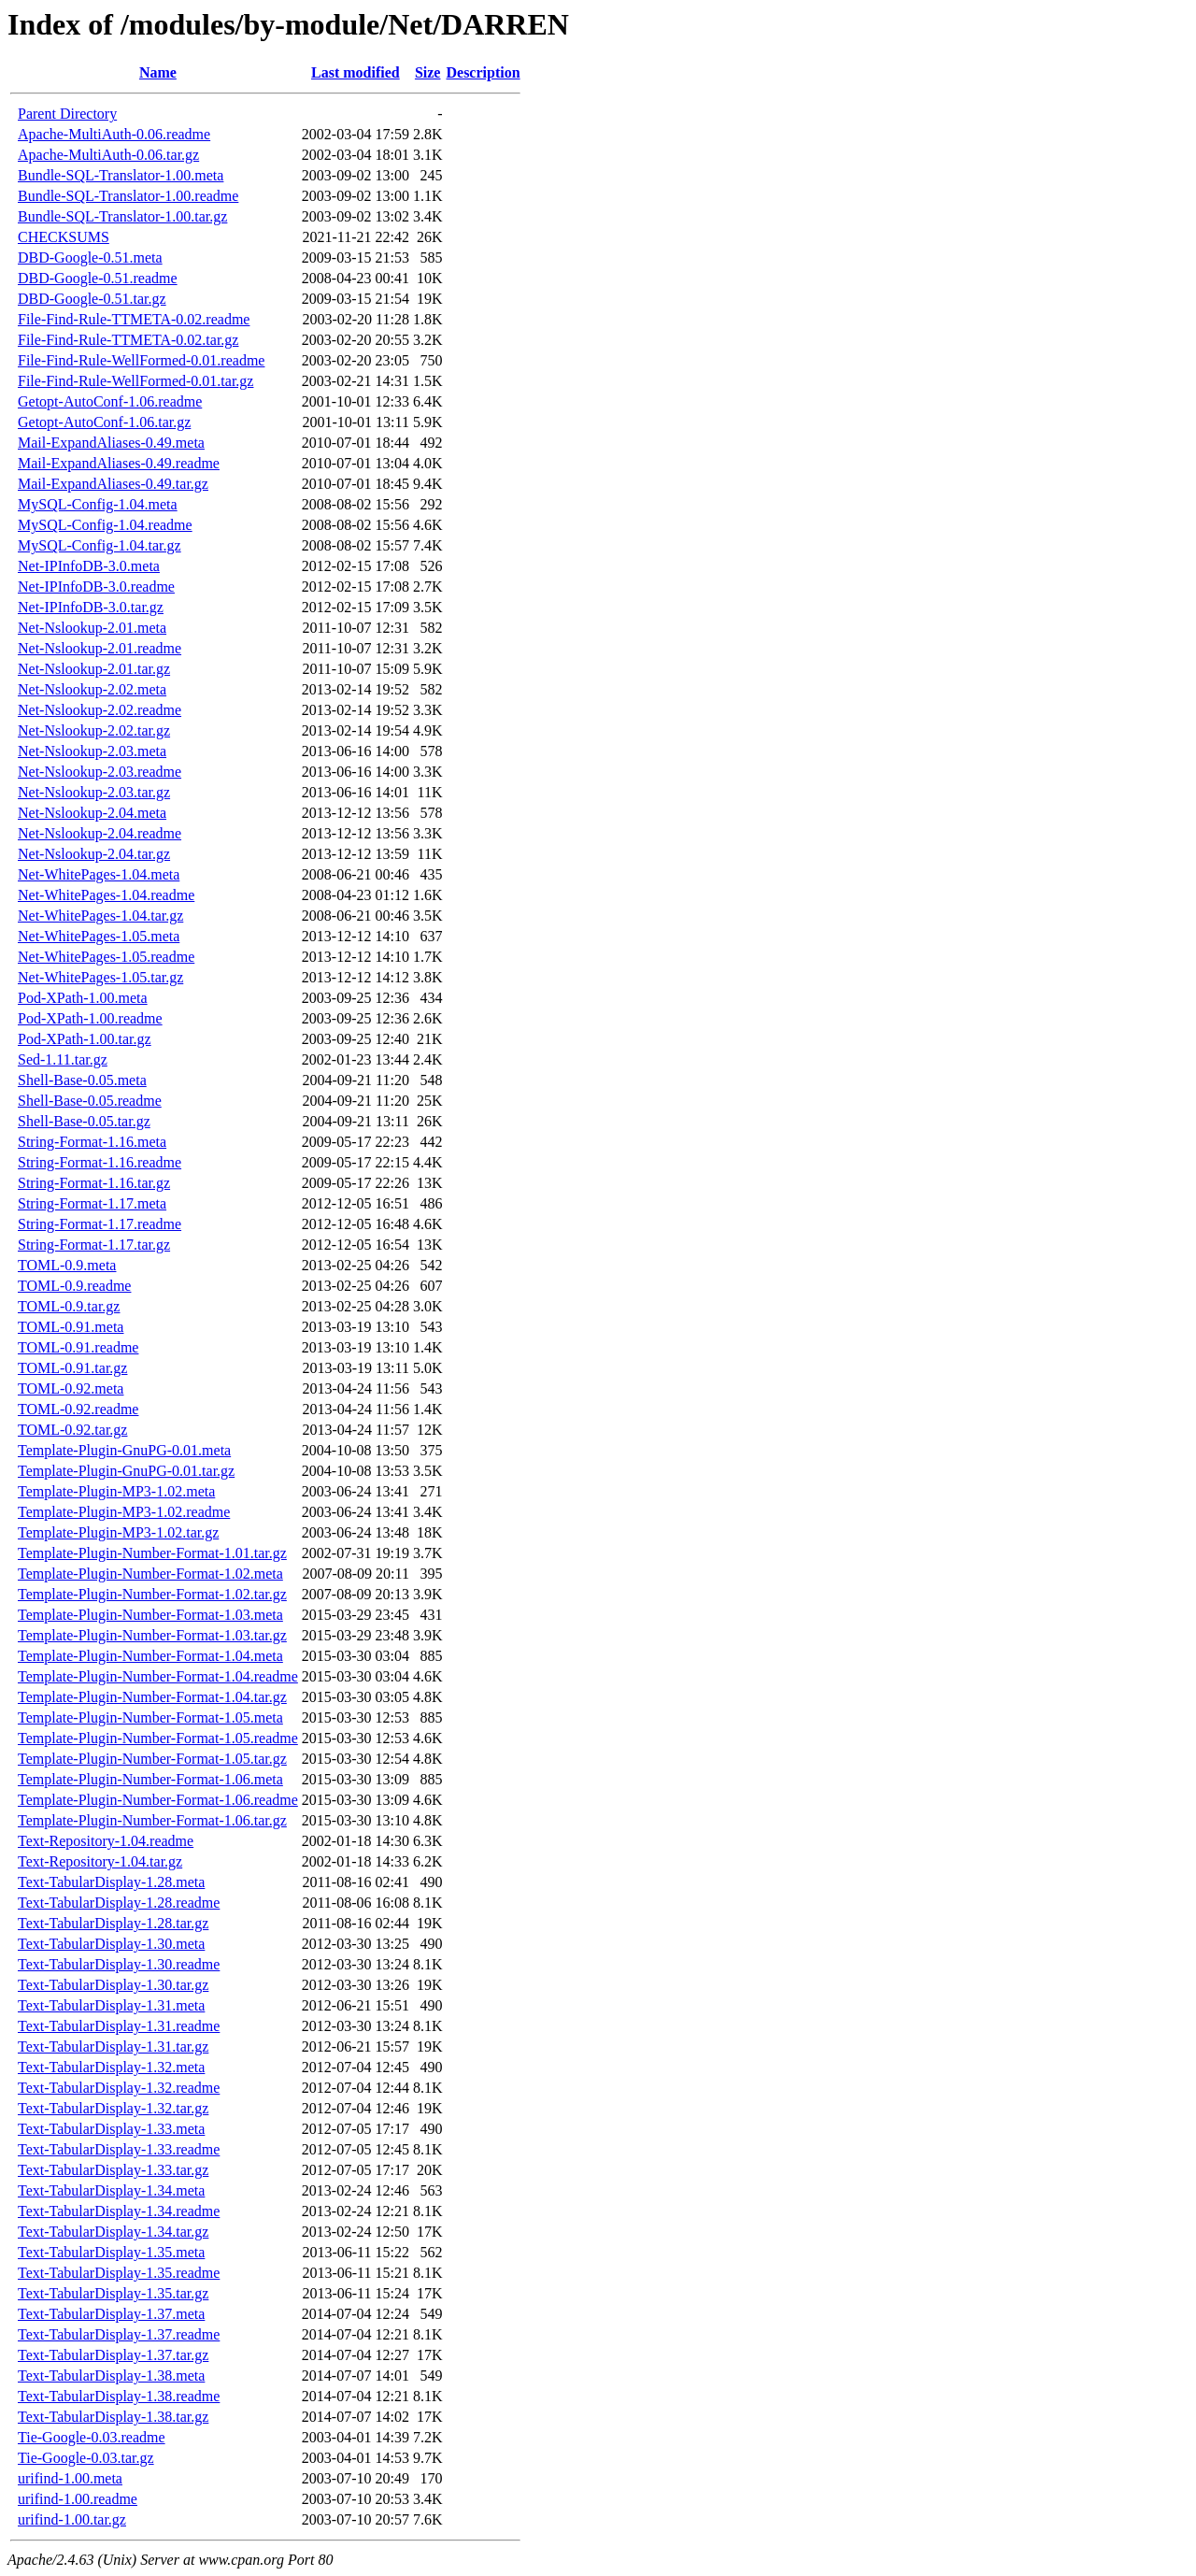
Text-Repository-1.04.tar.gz (100, 1861)
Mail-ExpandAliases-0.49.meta (111, 443)
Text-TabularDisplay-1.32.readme (119, 2088)
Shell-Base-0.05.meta (82, 1080)
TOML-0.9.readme (74, 1286)
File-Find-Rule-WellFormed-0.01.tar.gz (135, 381)
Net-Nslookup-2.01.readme (99, 648)
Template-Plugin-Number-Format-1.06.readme (158, 1800)
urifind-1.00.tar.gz (72, 2519)
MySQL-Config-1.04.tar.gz (99, 545)
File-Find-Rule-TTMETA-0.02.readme (133, 319)
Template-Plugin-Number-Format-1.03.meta (150, 1615)
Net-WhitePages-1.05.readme (106, 957)
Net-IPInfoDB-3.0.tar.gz (91, 607)
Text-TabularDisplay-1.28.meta (111, 1882)
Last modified (355, 72)
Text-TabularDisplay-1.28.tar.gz (113, 1923)
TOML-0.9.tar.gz (69, 1306)
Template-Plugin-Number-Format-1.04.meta (150, 1656)
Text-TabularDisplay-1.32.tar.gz (113, 2108)
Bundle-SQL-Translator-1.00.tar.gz (122, 216)
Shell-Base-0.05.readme (90, 1101)
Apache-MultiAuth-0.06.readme (114, 134)
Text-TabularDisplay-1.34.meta (111, 2190)
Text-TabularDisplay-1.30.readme (119, 1964)
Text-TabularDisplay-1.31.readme (119, 2026)
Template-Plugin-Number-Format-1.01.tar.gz (152, 1553)
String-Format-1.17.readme (99, 1224)
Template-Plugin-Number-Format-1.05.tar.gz (152, 1759)
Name (158, 72)
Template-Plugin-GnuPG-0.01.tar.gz (126, 1471)
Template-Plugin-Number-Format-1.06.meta (150, 1779)
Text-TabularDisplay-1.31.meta (111, 2005)
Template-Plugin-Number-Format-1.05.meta (150, 1717)
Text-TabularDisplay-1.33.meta (111, 2129)
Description (483, 72)
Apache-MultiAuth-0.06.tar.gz (108, 155)
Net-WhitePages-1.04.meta (98, 874)
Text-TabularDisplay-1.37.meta (111, 2314)
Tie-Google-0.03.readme (91, 2437)
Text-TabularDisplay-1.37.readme (119, 2334)
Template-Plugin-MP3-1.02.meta (116, 1491)
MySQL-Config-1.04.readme (105, 525)
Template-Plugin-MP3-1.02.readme (124, 1512)
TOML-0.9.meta (67, 1265)
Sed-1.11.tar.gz (62, 1059)
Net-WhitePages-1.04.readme (106, 895)
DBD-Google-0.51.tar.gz (92, 299)
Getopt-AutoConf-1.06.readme (110, 401)
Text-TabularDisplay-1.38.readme (119, 2396)
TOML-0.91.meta (70, 1327)
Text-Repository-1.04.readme (105, 1841)
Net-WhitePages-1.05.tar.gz (100, 977)
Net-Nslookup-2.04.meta (92, 813)
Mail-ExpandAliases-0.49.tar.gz (113, 484)
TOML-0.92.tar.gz (72, 1430)
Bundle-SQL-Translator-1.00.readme (128, 196)
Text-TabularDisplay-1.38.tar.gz (113, 2417)
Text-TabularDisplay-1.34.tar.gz (113, 2232)
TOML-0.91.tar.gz (72, 1368)
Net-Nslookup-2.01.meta (92, 628)
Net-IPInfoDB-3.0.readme (96, 586)
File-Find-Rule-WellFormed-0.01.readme (141, 360)
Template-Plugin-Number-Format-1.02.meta (150, 1573)
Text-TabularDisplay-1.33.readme (119, 2149)
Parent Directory (67, 114)
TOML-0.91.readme (78, 1347)
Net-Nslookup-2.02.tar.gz (94, 730)
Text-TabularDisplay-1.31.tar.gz (113, 2046)
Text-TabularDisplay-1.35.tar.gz (113, 2293)
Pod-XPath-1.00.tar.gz (84, 1039)
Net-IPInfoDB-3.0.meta (89, 566)
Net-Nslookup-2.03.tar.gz (94, 792)
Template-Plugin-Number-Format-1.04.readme (158, 1676)
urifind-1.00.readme (77, 2499)
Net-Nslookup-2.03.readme (99, 772)
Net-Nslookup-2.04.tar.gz (94, 854)
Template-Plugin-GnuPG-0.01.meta (124, 1450)
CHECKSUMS (63, 237)
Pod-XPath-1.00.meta (83, 998)
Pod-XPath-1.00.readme (90, 1018)
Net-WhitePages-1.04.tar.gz (100, 915)
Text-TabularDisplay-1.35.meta (111, 2252)
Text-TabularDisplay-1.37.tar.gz (113, 2355)
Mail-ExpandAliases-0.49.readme (119, 463)
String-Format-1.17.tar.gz (94, 1244)
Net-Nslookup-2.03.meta (92, 751)
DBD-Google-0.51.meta (90, 257)
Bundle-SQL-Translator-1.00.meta (120, 175)
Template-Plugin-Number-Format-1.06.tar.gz (152, 1820)
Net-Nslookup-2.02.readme (99, 710)
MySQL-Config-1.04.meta (98, 504)
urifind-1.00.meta (70, 2478)
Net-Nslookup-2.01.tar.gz (94, 669)
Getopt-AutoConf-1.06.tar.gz (104, 422)
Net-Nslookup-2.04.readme (99, 833)
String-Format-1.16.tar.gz (94, 1183)
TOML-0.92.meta (70, 1388)
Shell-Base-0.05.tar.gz (84, 1121)
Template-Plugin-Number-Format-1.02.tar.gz (152, 1594)
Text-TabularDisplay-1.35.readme (119, 2273)
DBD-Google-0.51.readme (98, 278)
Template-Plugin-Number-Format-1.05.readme (158, 1738)
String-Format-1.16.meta (92, 1142)
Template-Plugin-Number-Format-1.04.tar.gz (152, 1697)
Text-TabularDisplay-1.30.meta (111, 1944)
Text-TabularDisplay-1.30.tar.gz (113, 1985)
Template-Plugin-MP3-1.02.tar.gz (118, 1532)
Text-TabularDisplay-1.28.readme (119, 1903)
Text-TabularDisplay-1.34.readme (119, 2211)
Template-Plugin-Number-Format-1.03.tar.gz (152, 1635)
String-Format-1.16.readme (99, 1162)
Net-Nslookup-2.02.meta (92, 689)
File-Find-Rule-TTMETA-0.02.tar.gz (128, 340)
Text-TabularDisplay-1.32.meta (111, 2067)
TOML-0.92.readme (78, 1409)
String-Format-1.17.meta (92, 1203)
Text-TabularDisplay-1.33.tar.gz (113, 2170)
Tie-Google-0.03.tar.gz (86, 2458)
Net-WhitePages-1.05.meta (98, 936)
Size (428, 72)
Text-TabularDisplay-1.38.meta (111, 2375)
